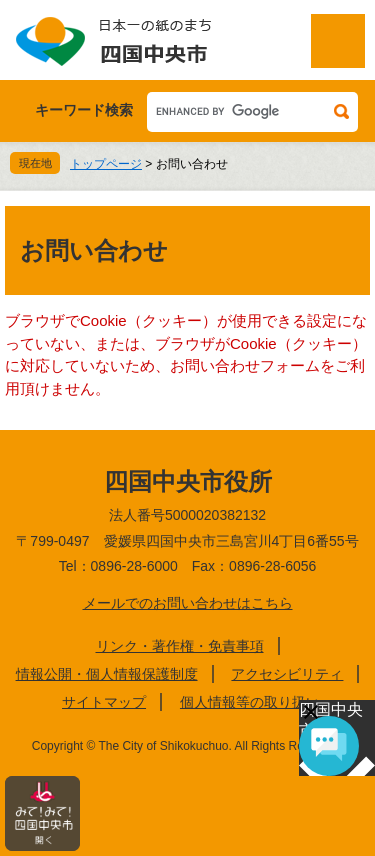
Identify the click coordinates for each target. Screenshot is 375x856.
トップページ (106, 164)
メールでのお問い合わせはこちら (188, 603)
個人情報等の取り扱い (250, 702)
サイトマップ (104, 702)
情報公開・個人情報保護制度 (107, 674)
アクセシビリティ (287, 674)
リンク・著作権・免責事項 (180, 646)
